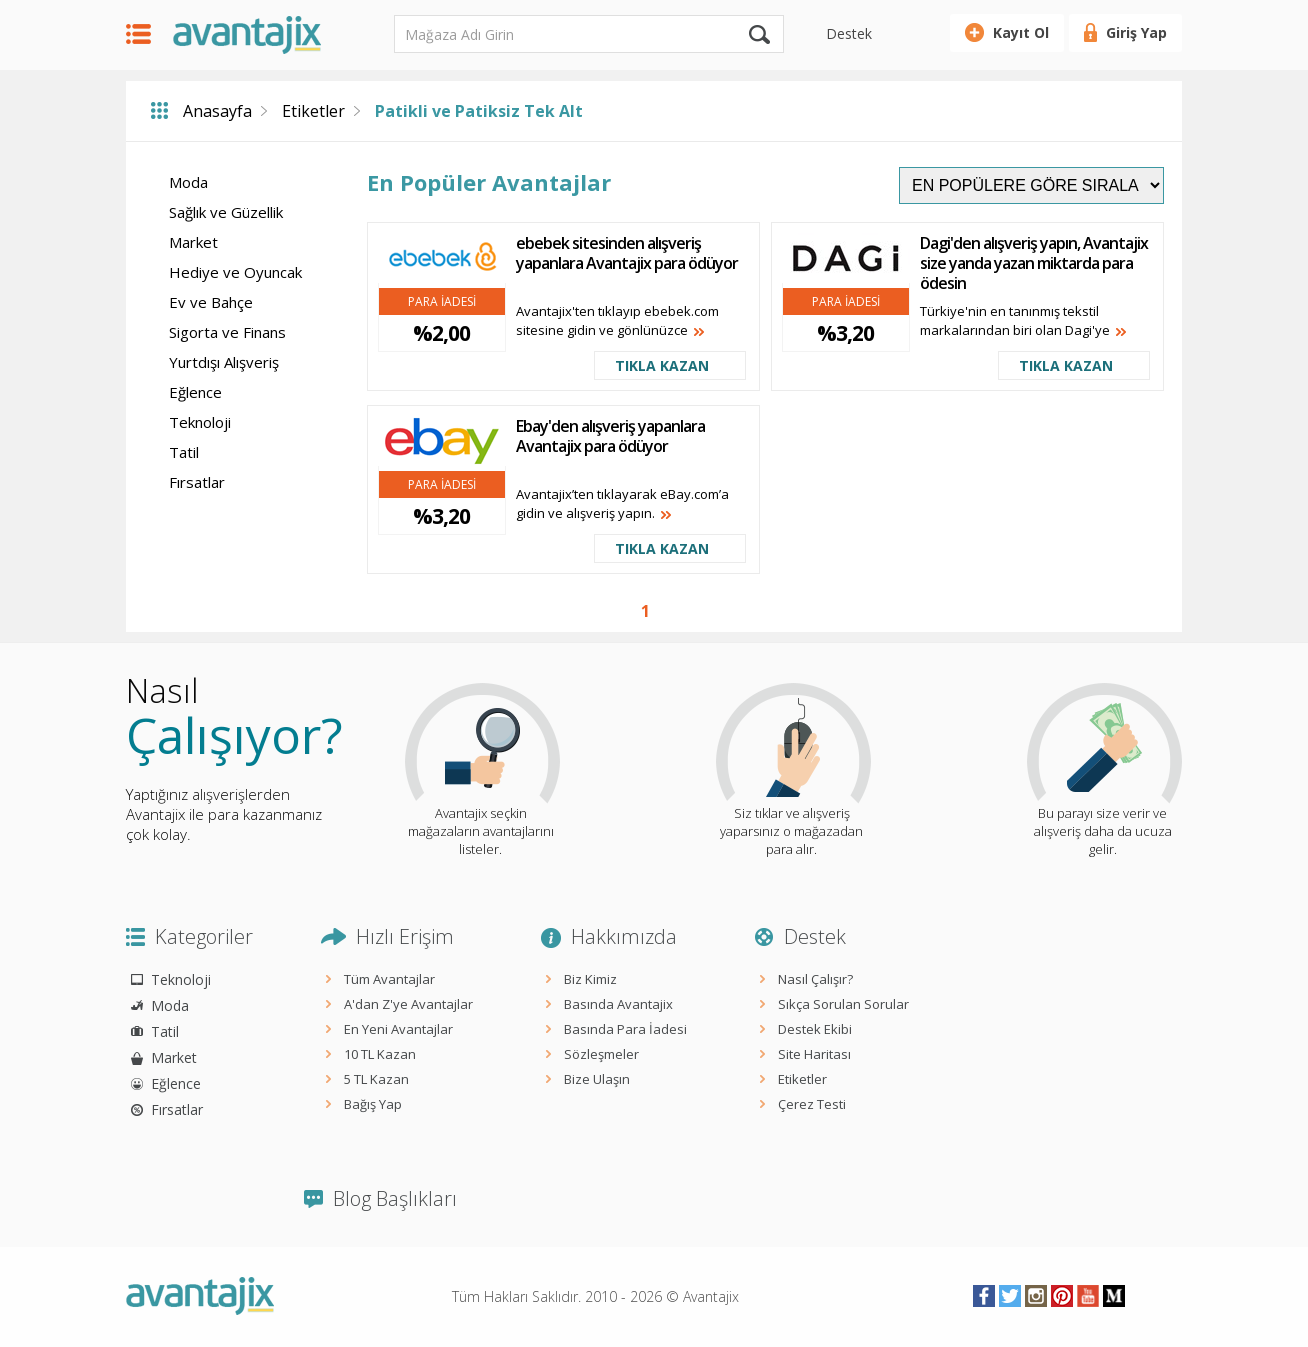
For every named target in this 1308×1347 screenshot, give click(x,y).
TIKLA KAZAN (662, 365)
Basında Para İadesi (625, 1029)
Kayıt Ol (1021, 32)
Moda (188, 182)
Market (193, 242)
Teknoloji (200, 422)
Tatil (184, 452)
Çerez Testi (812, 1104)
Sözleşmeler (601, 1054)
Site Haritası (814, 1054)
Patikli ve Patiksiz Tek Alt (479, 111)
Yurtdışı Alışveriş (224, 362)
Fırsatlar (197, 482)
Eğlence (195, 392)
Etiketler (313, 111)
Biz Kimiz (590, 979)
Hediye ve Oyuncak (235, 272)
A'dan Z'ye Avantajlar (408, 1004)
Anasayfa (217, 111)
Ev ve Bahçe (211, 302)
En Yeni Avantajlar (398, 1029)
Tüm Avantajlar (389, 979)
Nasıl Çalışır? (815, 979)
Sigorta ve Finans (227, 332)
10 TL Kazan (380, 1054)
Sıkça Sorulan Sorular (843, 1004)
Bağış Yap (373, 1104)
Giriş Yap (1136, 32)
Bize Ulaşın (597, 1079)
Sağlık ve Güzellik (226, 212)
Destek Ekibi (815, 1029)
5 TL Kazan (376, 1079)
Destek (849, 33)
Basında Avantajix (618, 1004)
